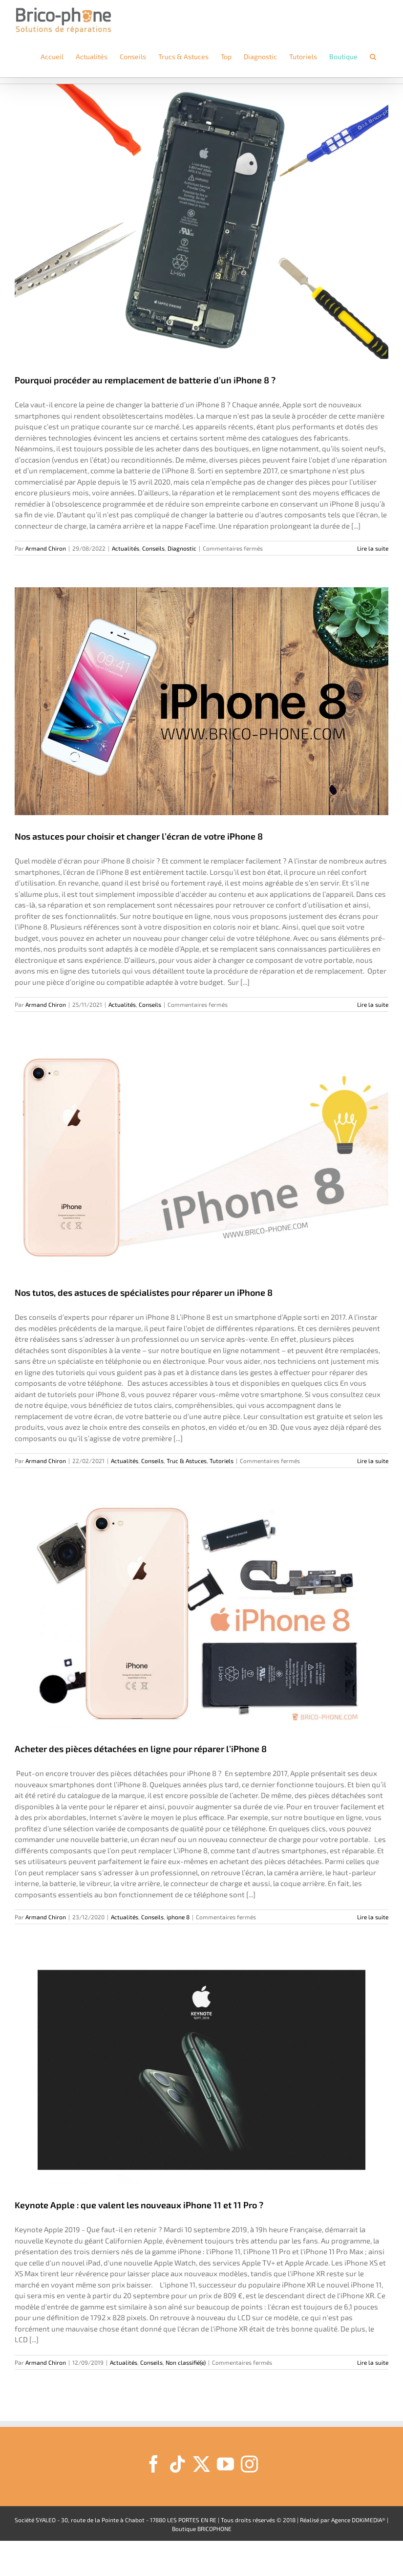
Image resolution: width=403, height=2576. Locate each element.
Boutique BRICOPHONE (202, 2528)
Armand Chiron (45, 548)
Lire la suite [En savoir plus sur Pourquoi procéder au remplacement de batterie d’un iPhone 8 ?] (372, 548)
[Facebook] (153, 2463)
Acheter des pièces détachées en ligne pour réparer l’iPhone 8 (141, 1748)
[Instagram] (249, 2463)
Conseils (153, 548)
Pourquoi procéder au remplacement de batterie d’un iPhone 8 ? (145, 380)
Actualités (125, 548)
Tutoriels (221, 1460)
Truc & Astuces (187, 1460)
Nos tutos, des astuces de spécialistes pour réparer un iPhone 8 (144, 1292)
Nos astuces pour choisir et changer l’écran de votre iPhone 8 (139, 836)
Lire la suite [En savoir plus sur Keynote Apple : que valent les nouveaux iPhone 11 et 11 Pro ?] (372, 2362)
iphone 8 (178, 1916)
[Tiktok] (177, 2463)
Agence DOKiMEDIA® (358, 2519)
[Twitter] (201, 2463)
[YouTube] (225, 2463)
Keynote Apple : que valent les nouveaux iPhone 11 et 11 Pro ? (139, 2204)
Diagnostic (182, 548)
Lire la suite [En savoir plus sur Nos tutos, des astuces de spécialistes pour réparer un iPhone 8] (372, 1460)
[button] (373, 56)
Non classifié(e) (186, 2362)
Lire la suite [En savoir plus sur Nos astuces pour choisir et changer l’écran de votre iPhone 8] (372, 1004)
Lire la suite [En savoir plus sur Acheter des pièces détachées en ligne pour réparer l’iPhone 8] (372, 1916)
